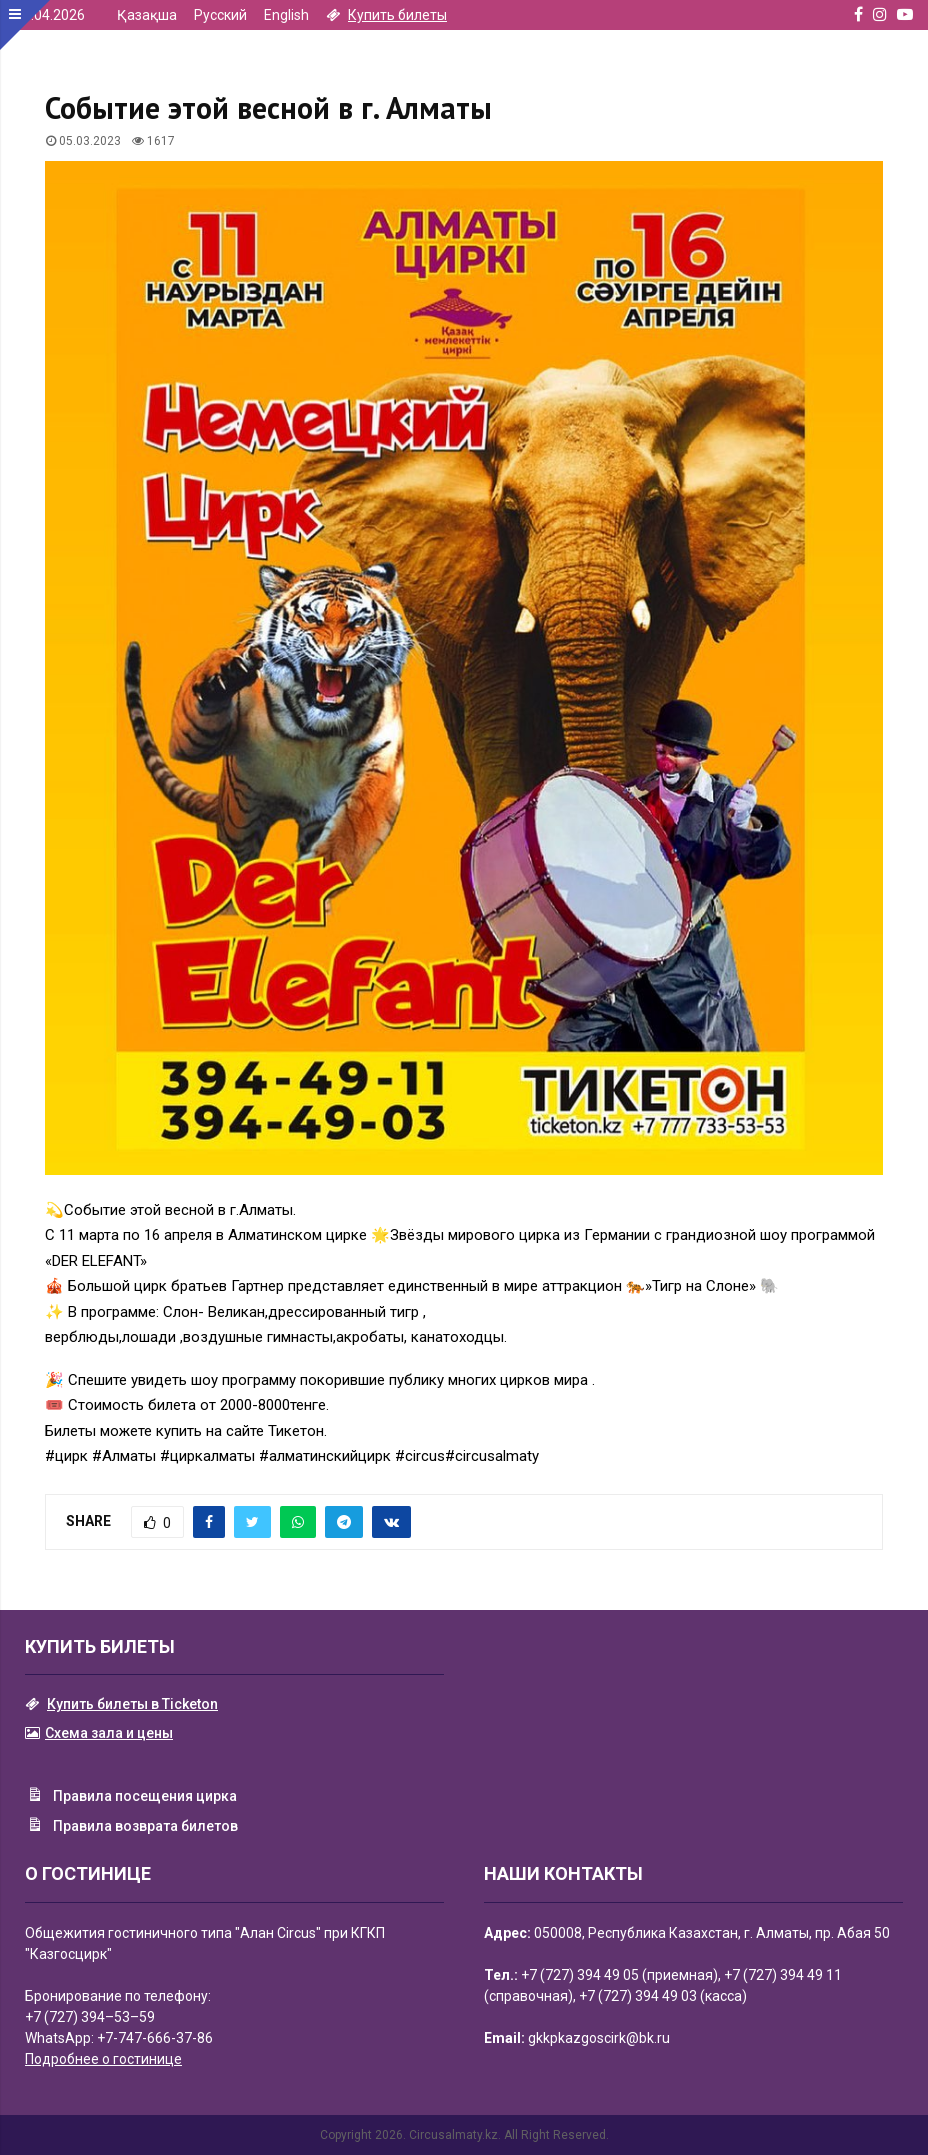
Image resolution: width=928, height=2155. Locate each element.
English (286, 15)
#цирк (66, 1456)
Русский (220, 15)
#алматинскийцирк (325, 1456)
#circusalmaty (492, 1456)
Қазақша (147, 15)
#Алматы (124, 1456)
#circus (420, 1456)
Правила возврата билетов (131, 1827)
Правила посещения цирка (131, 1797)
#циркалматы (207, 1456)
